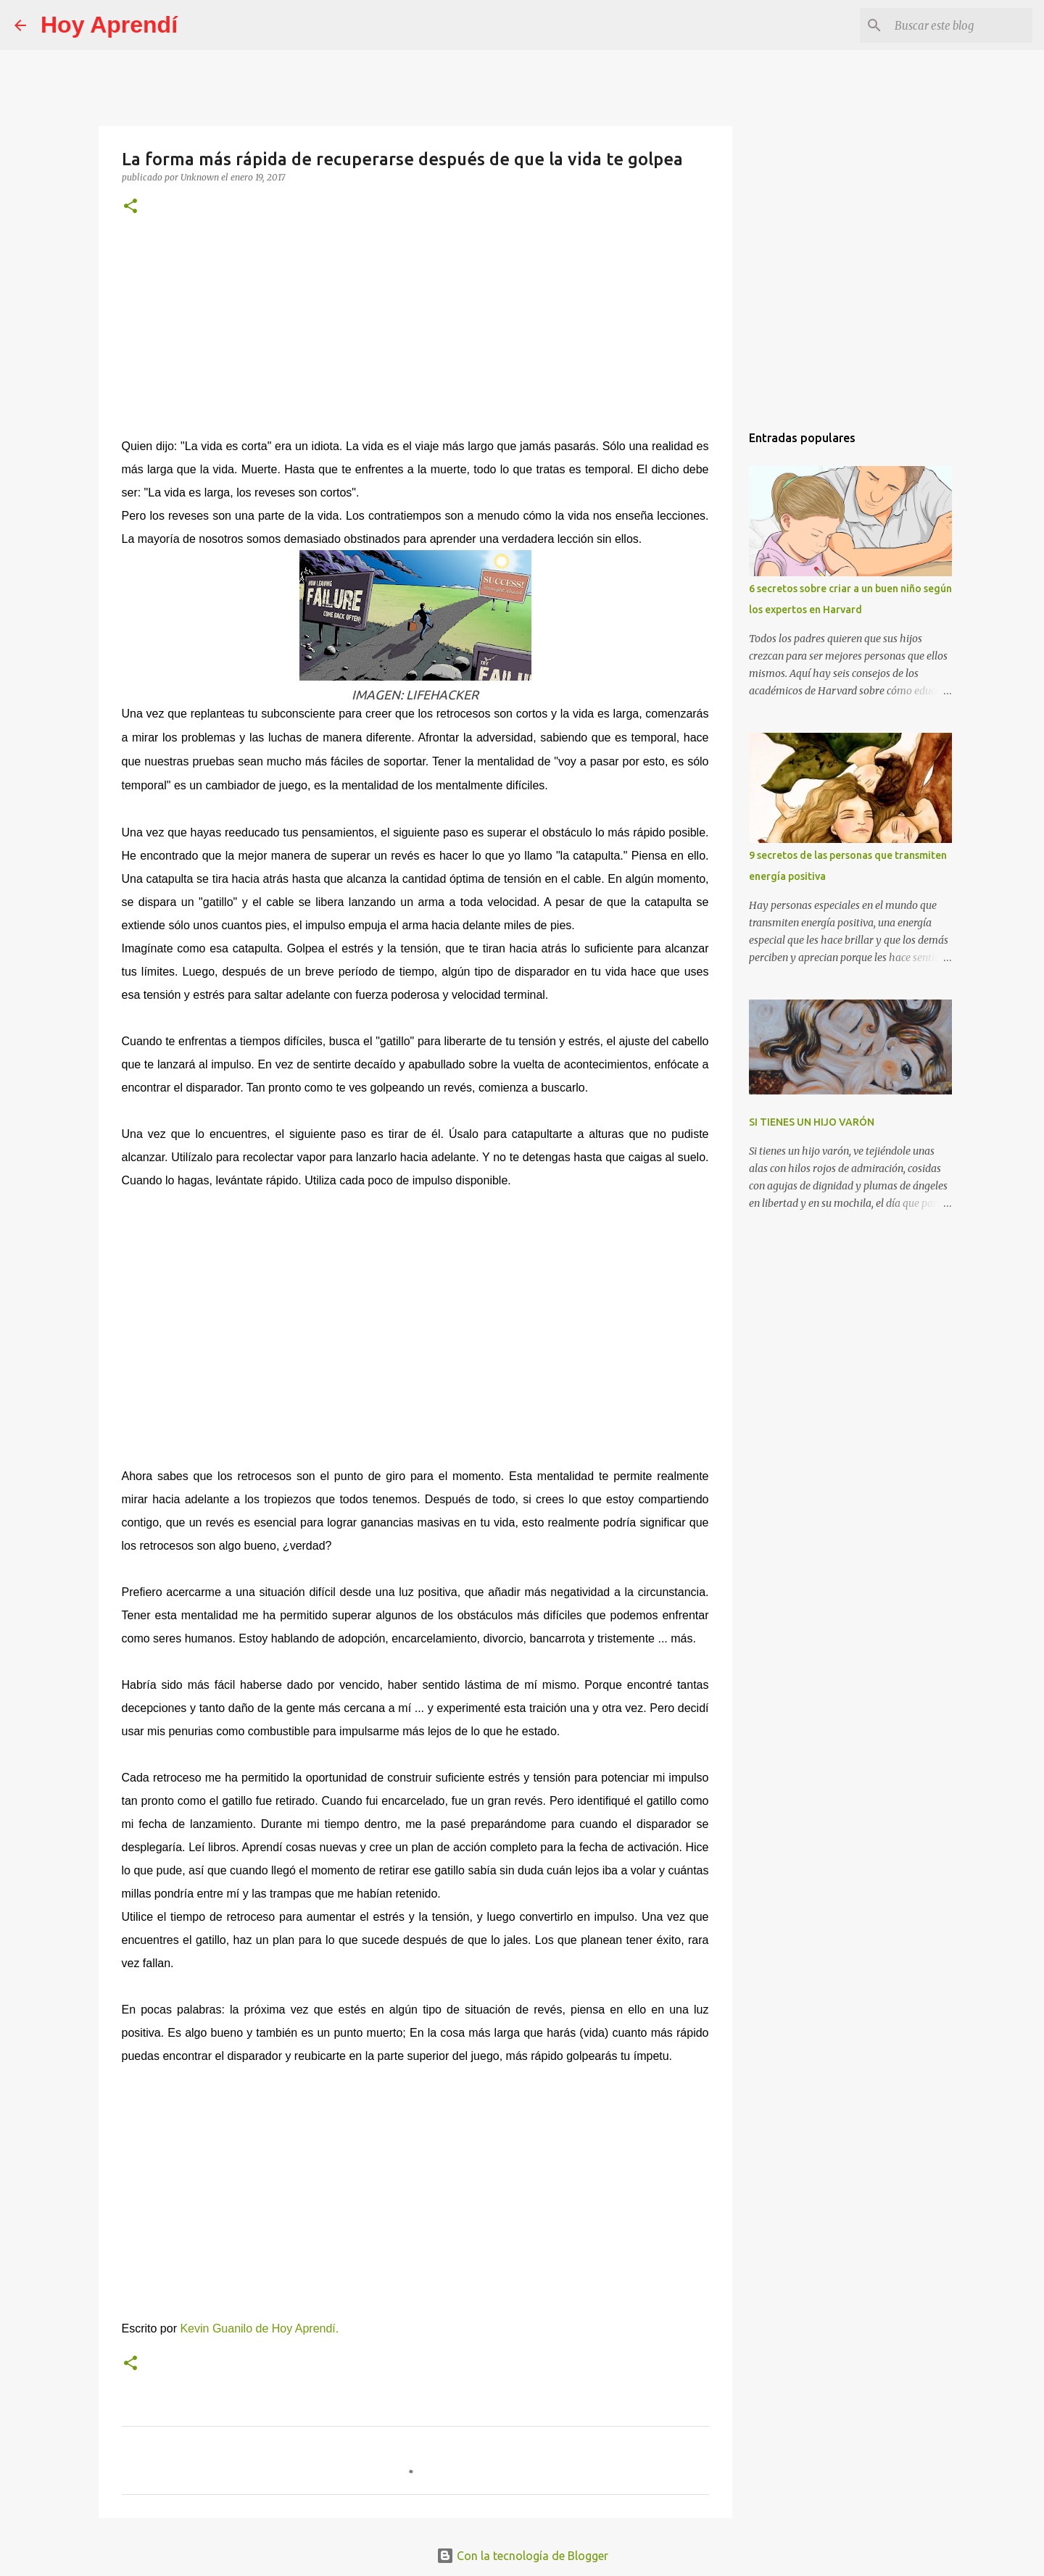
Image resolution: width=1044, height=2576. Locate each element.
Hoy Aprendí (109, 25)
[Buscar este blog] (956, 25)
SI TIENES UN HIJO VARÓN (811, 1122)
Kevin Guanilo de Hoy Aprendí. (259, 2328)
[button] (130, 207)
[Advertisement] (415, 336)
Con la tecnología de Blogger (522, 2555)
